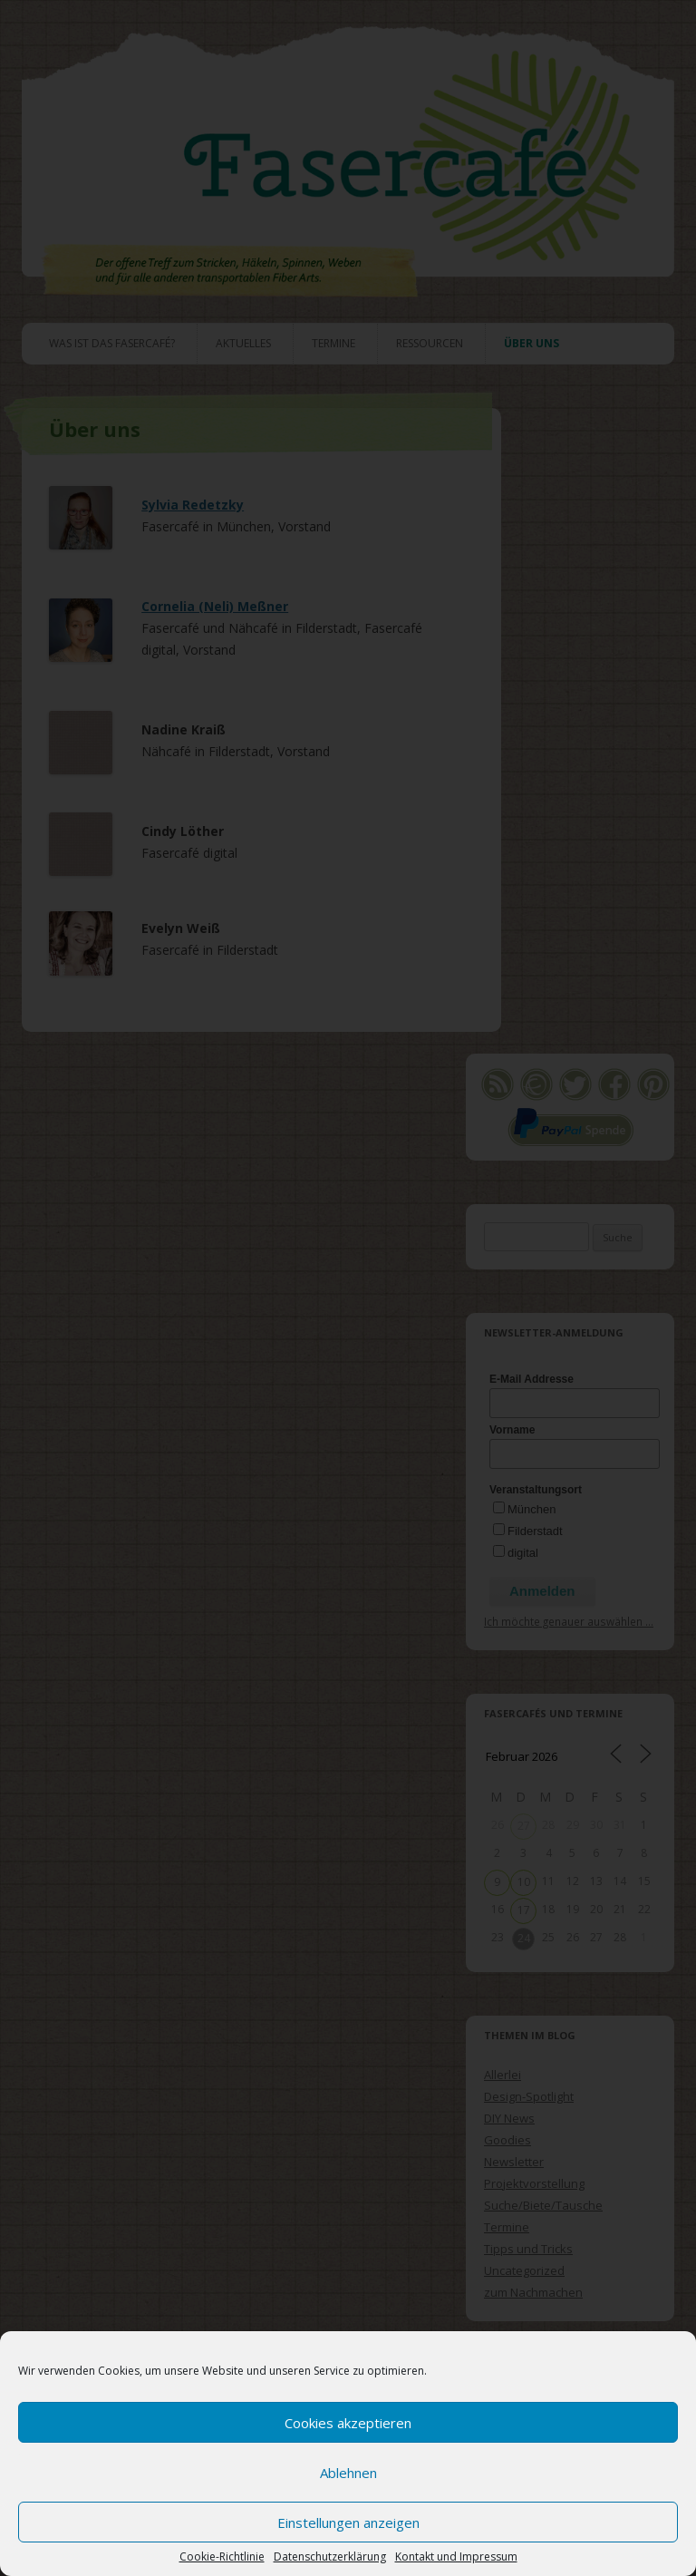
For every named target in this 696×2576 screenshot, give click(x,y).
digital (523, 1553)
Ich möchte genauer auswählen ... (568, 1621)
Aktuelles (243, 343)
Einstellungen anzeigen (348, 2522)
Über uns (531, 343)
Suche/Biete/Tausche (543, 2205)
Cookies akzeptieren (348, 2423)
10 (523, 1882)
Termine (333, 343)
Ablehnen (348, 2473)
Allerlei (502, 2074)
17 (523, 1910)
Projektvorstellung (534, 2183)
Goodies (507, 2140)
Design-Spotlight (529, 2096)
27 (523, 1825)
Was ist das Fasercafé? (112, 343)
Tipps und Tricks (528, 2249)
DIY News (509, 2118)
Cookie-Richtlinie (222, 2557)
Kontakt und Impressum (456, 2557)
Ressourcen (429, 343)
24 (523, 1938)
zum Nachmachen (533, 2292)
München (532, 1509)
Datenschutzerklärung (330, 2557)
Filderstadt (535, 1531)
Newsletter (514, 2161)
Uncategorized (524, 2270)
